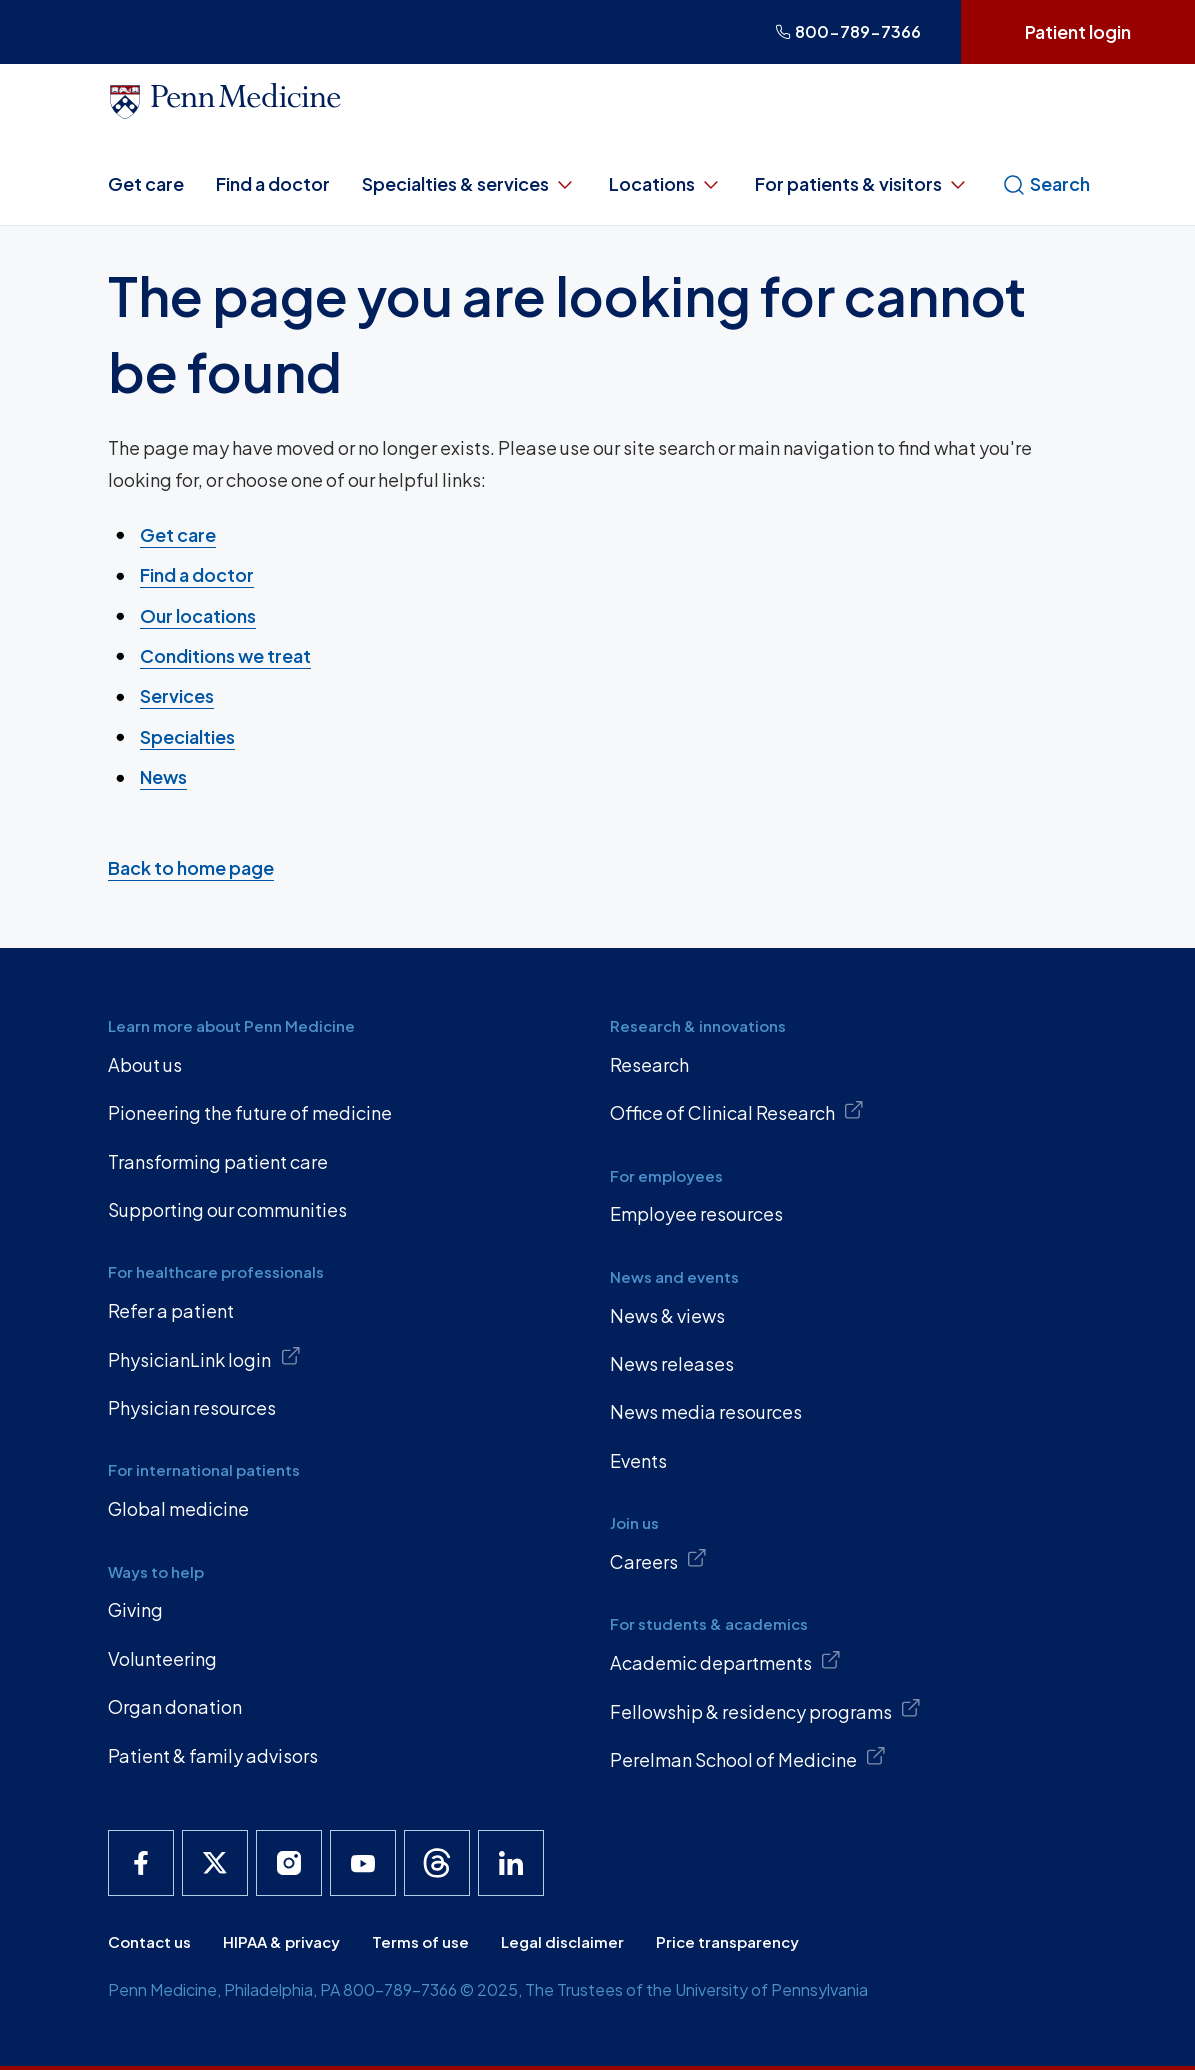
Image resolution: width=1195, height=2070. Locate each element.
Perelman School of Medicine (748, 1758)
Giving (135, 1609)
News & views (667, 1315)
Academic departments (726, 1662)
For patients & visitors (862, 184)
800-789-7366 (848, 31)
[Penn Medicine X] (215, 1863)
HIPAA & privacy (281, 1941)
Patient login (1078, 31)
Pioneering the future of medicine (250, 1112)
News (163, 776)
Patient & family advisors (213, 1755)
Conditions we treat (225, 655)
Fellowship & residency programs (766, 1710)
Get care (146, 183)
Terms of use (420, 1941)
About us (145, 1064)
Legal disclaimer (562, 1941)
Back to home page (191, 867)
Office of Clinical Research (737, 1112)
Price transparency (727, 1941)
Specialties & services (469, 184)
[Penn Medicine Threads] (437, 1863)
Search (1046, 184)
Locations (666, 184)
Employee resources (696, 1213)
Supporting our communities (227, 1209)
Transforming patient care (218, 1161)
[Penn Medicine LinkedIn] (511, 1863)
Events (638, 1460)
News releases (672, 1363)
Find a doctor (273, 183)
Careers (659, 1560)
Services (177, 695)
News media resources (706, 1411)
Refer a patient (171, 1310)
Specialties (187, 735)
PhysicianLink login (204, 1358)
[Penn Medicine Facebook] (141, 1863)
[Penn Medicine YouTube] (363, 1863)
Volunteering (162, 1658)
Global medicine (178, 1508)
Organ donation (175, 1706)
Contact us (149, 1941)
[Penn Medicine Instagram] (289, 1863)
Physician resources (192, 1407)
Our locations (198, 614)
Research (649, 1064)
